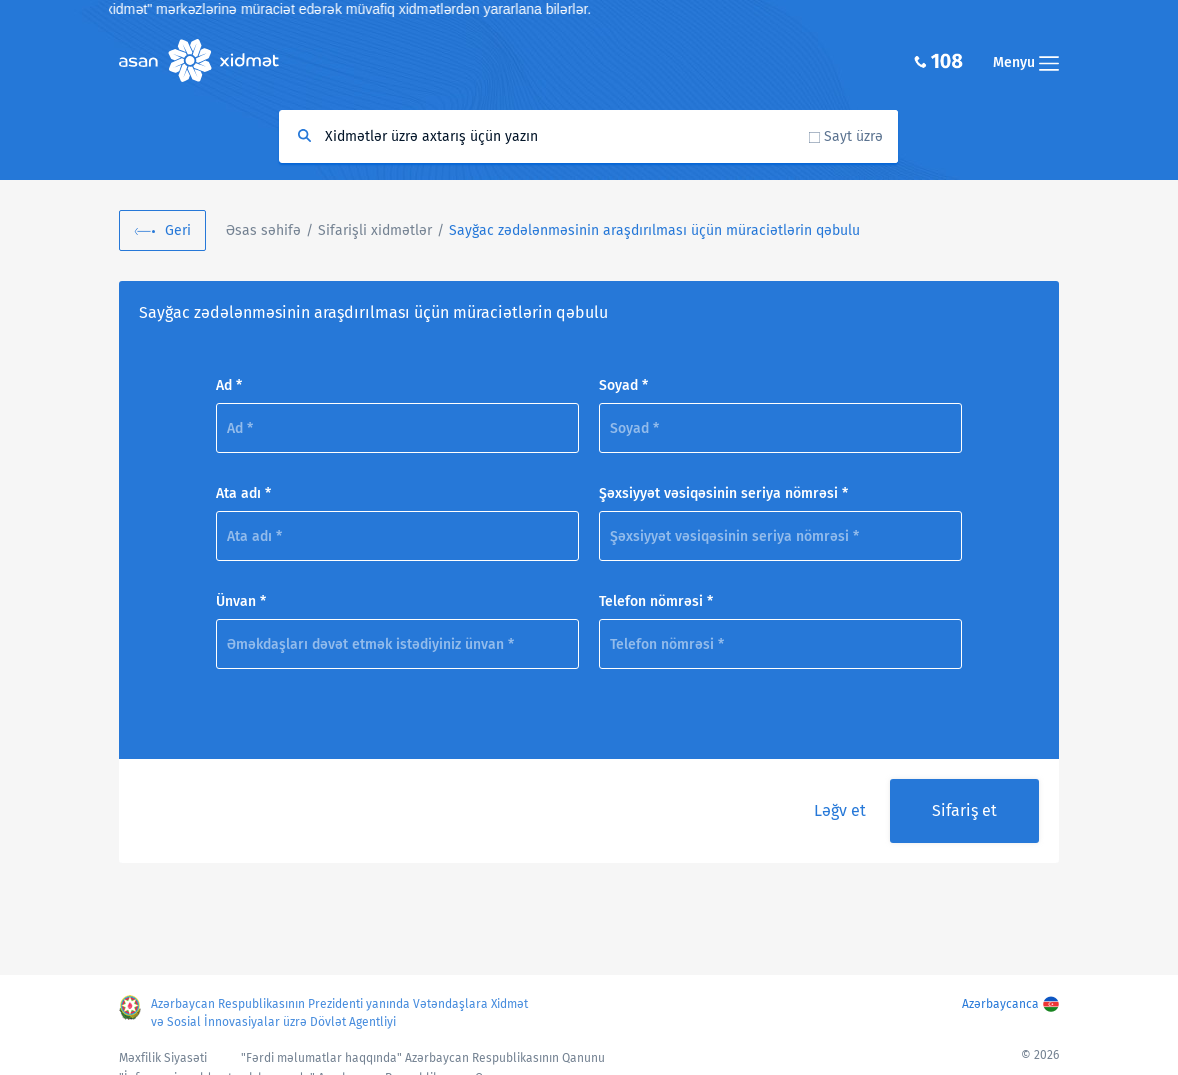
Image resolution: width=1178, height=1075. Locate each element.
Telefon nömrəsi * (656, 601)
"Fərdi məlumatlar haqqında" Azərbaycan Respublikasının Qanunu (423, 1058)
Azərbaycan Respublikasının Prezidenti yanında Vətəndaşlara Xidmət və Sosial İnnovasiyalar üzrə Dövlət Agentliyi (339, 1013)
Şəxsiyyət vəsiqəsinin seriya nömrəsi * (723, 493)
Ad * (229, 385)
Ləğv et (840, 810)
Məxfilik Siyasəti (163, 1058)
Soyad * (623, 385)
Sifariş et (964, 810)
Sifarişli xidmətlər (375, 230)
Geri (178, 230)
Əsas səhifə (263, 230)
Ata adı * (243, 493)
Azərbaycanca (1000, 1004)
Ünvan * (241, 601)
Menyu (1026, 62)
